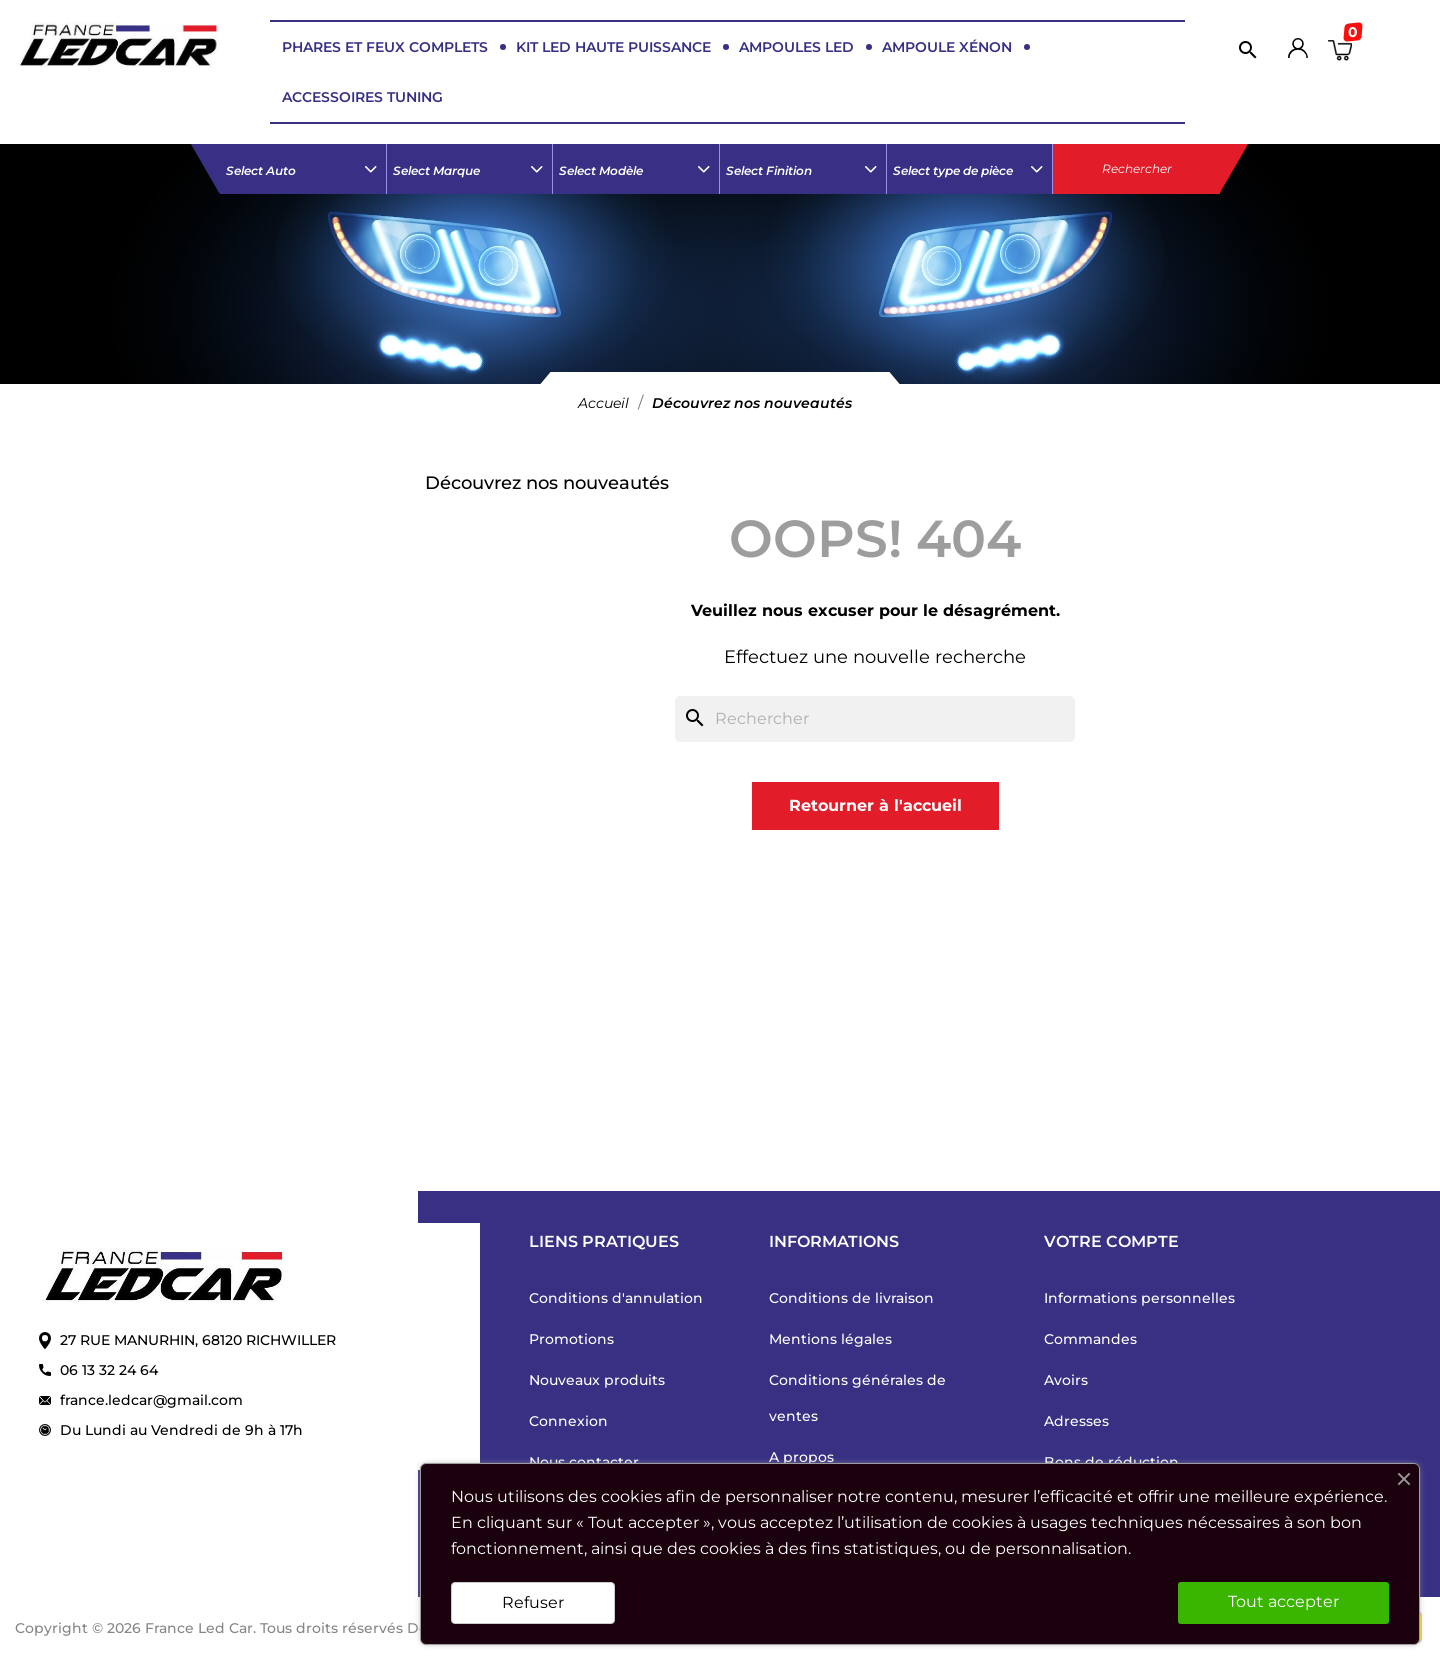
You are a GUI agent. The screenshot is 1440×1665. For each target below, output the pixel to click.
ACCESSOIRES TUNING (362, 97)
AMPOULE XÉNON (947, 47)
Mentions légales (830, 1339)
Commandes (1090, 1339)
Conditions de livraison (851, 1298)
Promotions (571, 1339)
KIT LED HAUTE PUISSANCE (613, 47)
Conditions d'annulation (616, 1298)
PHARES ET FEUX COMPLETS (385, 47)
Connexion (568, 1421)
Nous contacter (584, 1462)
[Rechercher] (1243, 49)
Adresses (1076, 1421)
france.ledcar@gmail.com (151, 1400)
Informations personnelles (1139, 1298)
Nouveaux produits (597, 1380)
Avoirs (1066, 1380)
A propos (801, 1457)
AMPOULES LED (796, 47)
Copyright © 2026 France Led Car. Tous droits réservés (211, 1628)
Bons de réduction (1111, 1462)
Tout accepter (1283, 1601)
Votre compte (1111, 1241)
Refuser (533, 1602)
